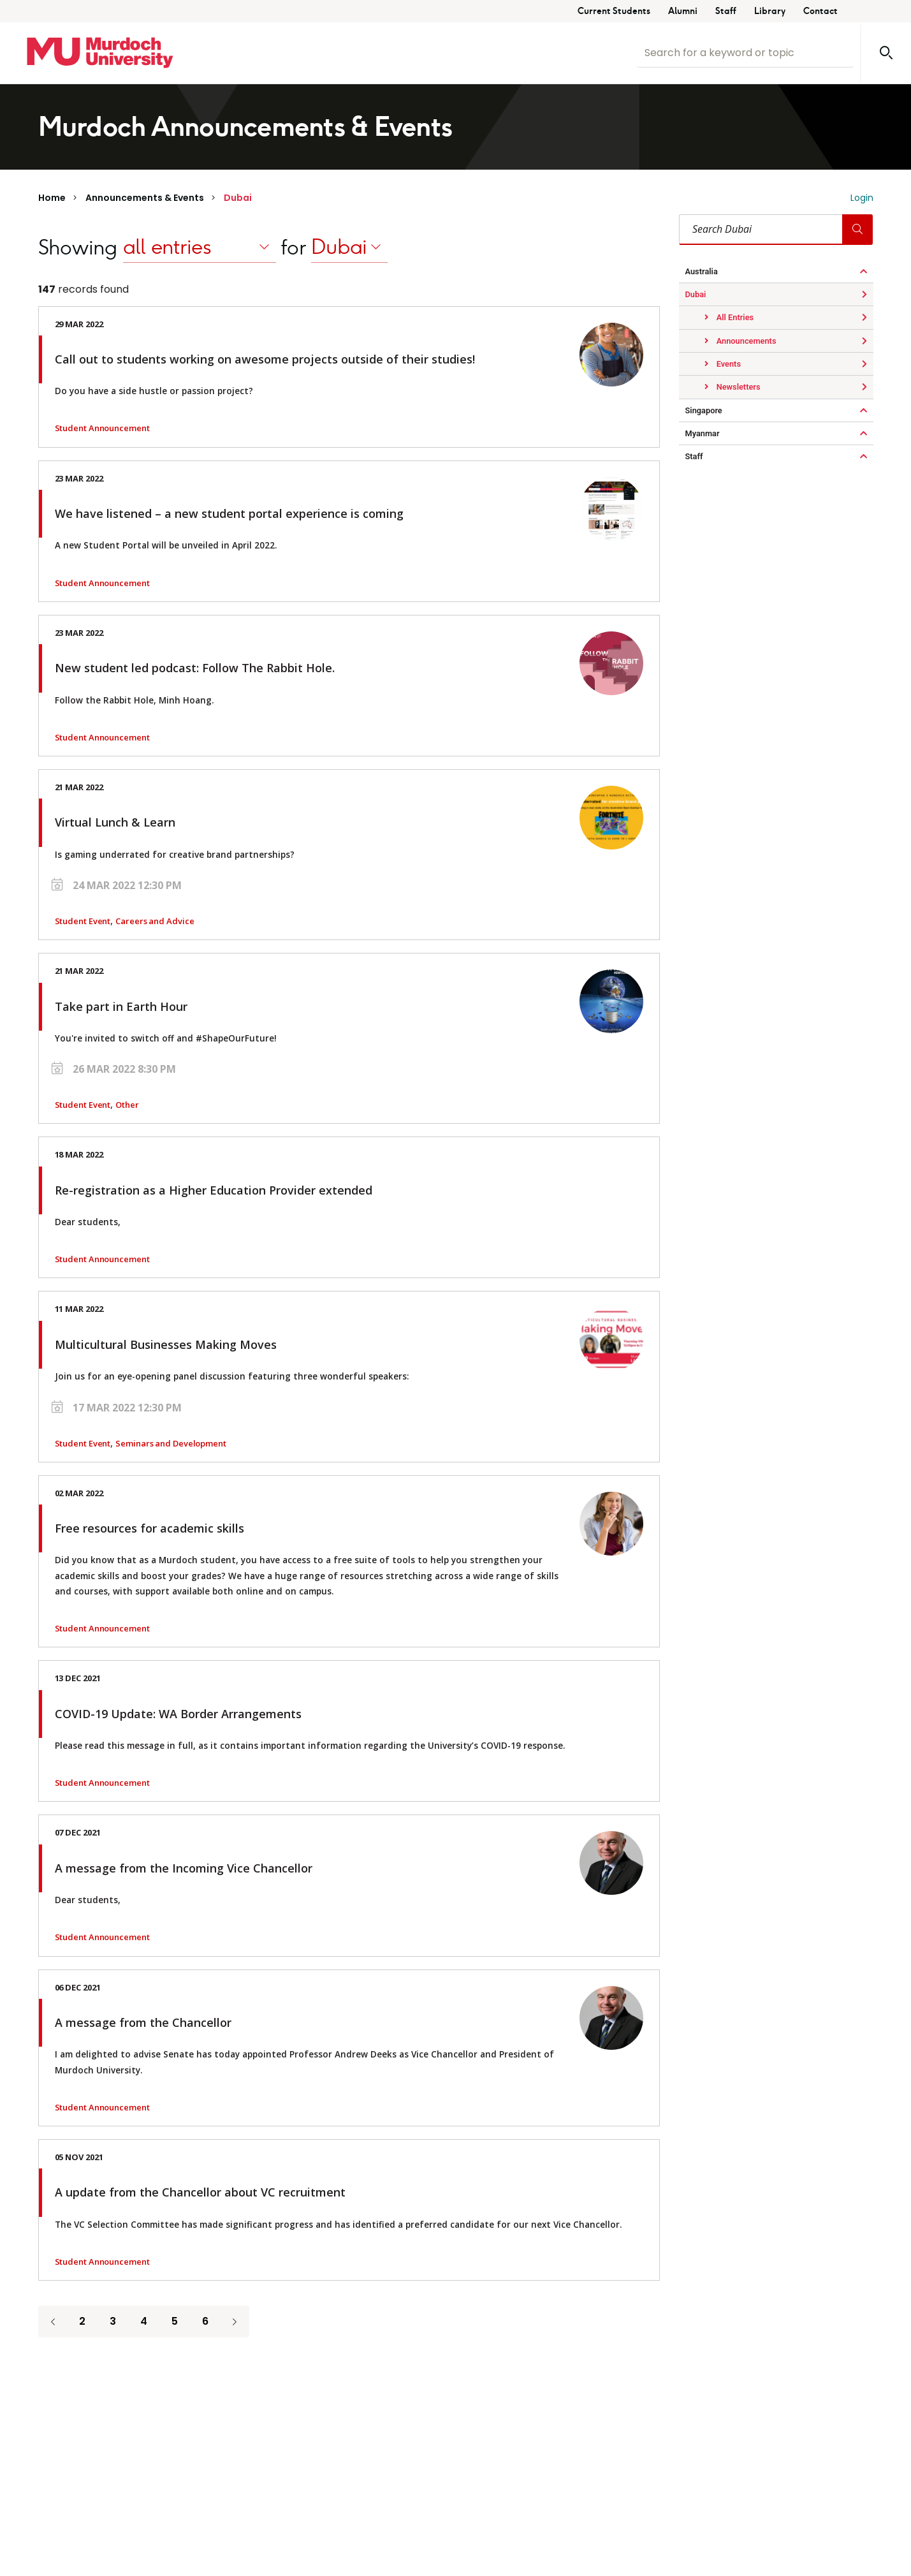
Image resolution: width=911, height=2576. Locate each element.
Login (861, 197)
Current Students (614, 11)
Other (127, 1104)
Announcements (745, 341)
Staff (725, 11)
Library (769, 11)
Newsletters (738, 387)
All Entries (734, 317)
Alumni (682, 11)
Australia (701, 271)
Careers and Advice (154, 921)
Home (52, 197)
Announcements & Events (144, 197)
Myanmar (702, 433)
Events (728, 364)
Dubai (238, 197)
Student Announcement (102, 428)
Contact (820, 11)
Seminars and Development (170, 1443)
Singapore (703, 410)
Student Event (83, 921)
